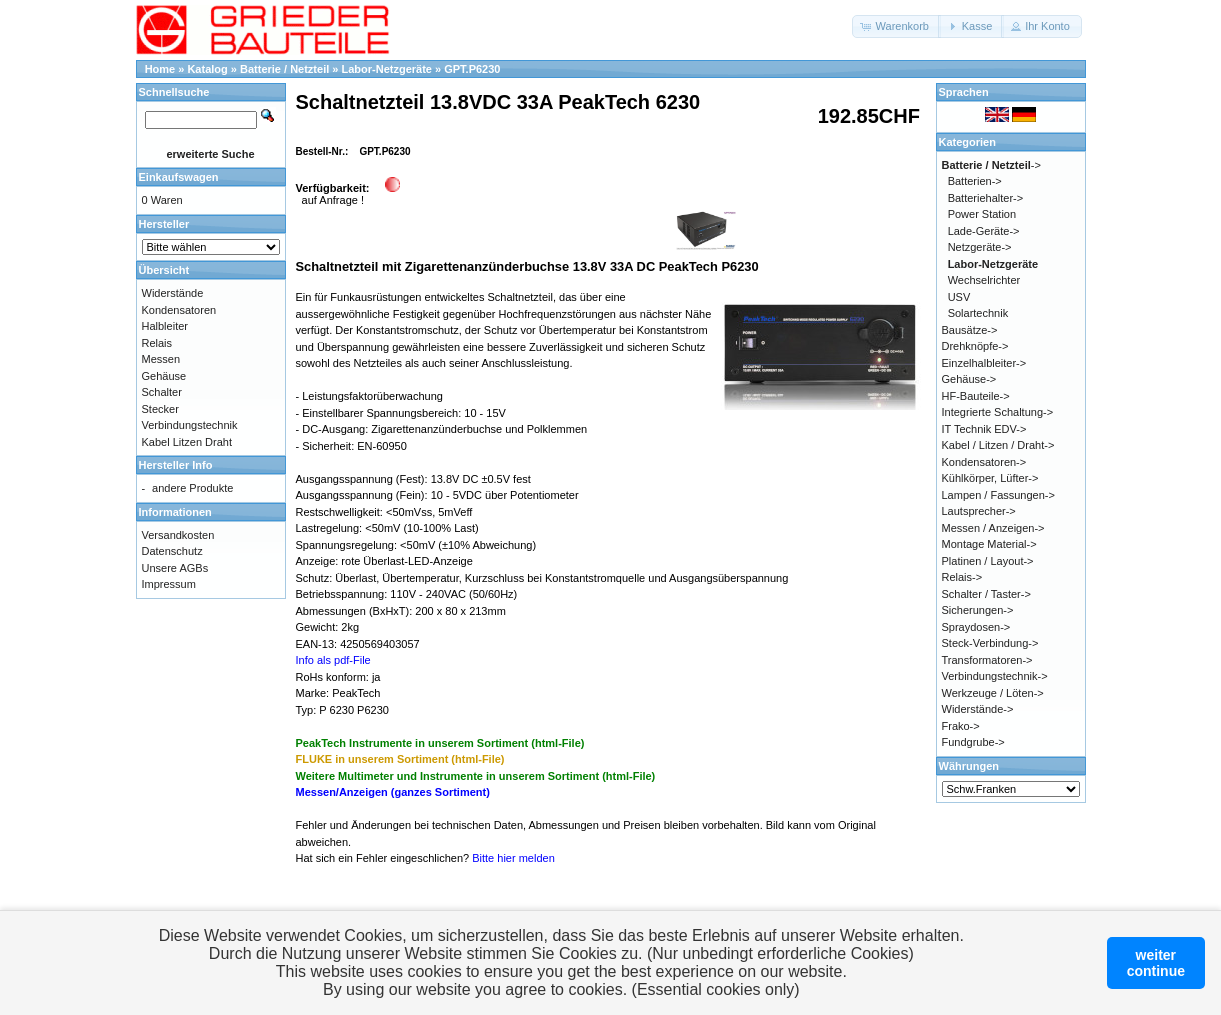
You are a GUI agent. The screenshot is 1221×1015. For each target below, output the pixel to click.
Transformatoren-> (987, 660)
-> (991, 165)
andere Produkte (192, 488)
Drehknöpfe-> (975, 346)
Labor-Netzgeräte (386, 69)
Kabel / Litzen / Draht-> (998, 445)
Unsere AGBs (175, 568)
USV (959, 297)
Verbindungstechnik (190, 425)
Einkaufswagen (179, 177)
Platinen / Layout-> (988, 561)
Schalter (162, 392)
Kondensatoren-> (984, 462)
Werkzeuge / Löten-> (993, 693)
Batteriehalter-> (986, 198)
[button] (896, 26)
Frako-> (961, 726)
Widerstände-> (978, 709)
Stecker (160, 409)
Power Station (982, 214)
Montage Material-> (989, 544)
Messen (161, 359)
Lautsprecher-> (979, 511)
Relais (157, 343)
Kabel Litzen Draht (187, 442)
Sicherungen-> (978, 610)
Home (160, 69)
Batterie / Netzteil (284, 69)
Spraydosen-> (976, 627)
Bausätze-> (970, 330)
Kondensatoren (179, 310)
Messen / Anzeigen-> (993, 528)
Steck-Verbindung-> (990, 643)
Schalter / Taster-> (986, 594)
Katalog (207, 69)
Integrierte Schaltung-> (998, 412)
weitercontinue (1156, 963)
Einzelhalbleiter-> (984, 363)
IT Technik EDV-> (984, 429)
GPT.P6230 (472, 69)
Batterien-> (975, 181)
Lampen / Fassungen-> (998, 495)
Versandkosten (178, 535)
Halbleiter (165, 326)
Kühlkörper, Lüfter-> (990, 478)
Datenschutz (172, 551)
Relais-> (962, 577)
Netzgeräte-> (980, 247)
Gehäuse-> (969, 379)
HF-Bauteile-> (976, 396)
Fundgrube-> (973, 742)
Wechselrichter (984, 280)
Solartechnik (978, 313)
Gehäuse (164, 376)
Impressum (169, 584)
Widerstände (173, 293)
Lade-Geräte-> (984, 231)
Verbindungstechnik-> (995, 676)
